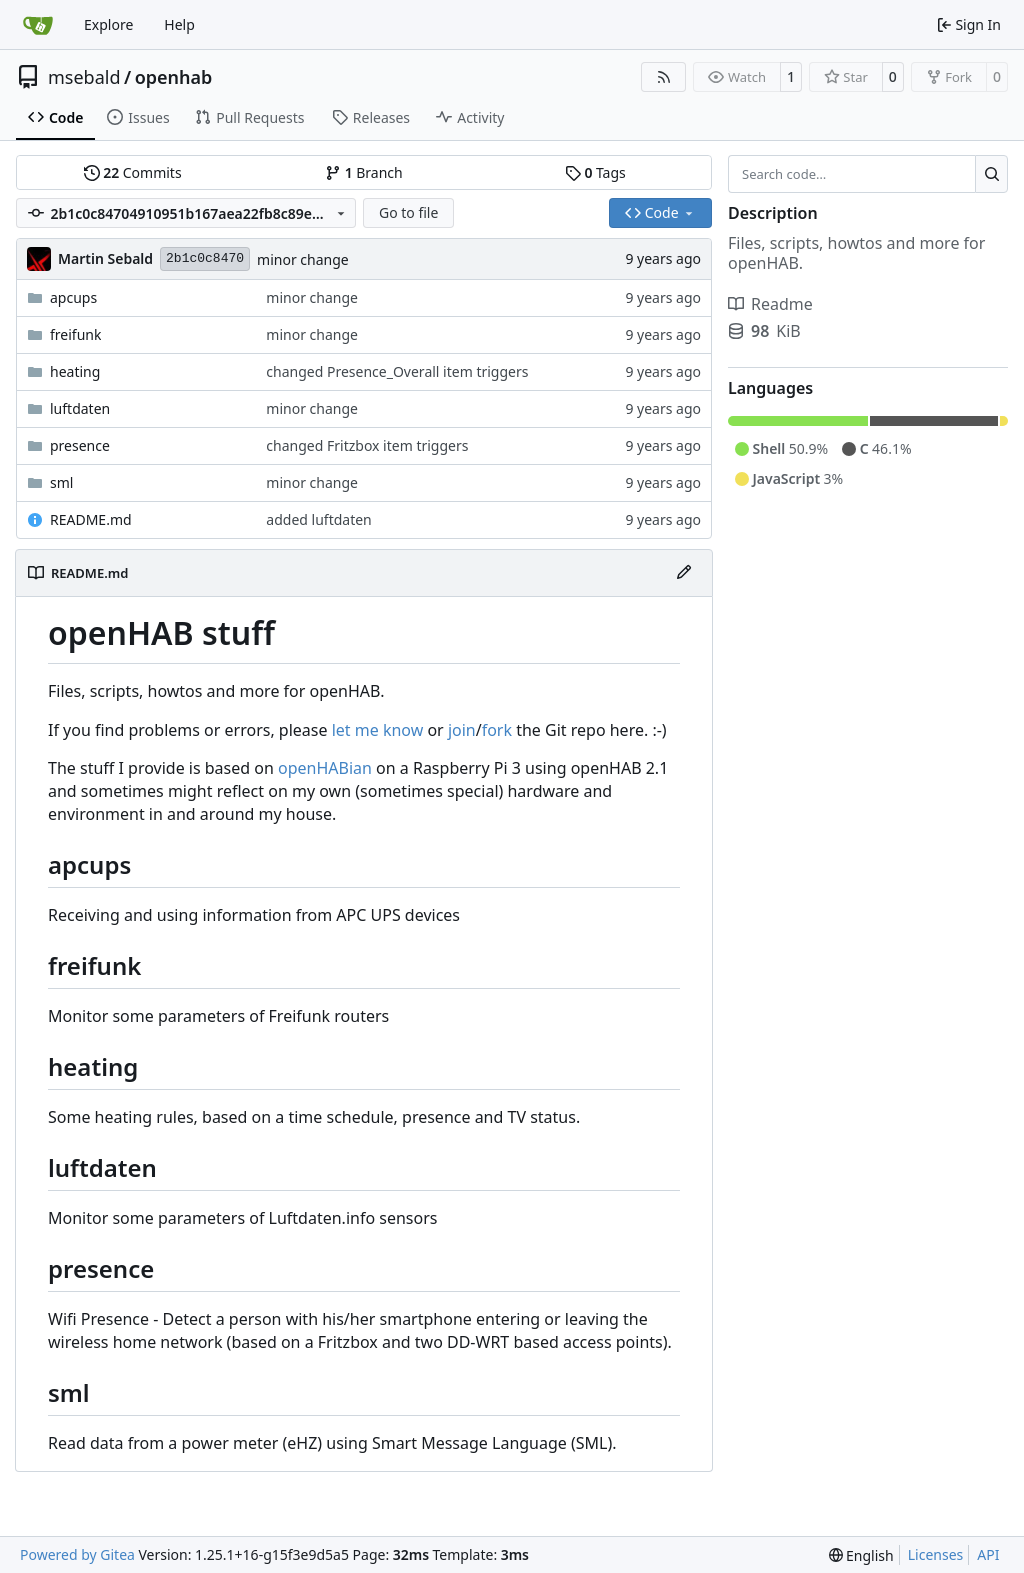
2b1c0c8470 (205, 258)
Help (179, 24)
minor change (303, 259)
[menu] (861, 1555)
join (462, 730)
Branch (364, 172)
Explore (108, 24)
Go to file (408, 212)
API (988, 1554)
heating (75, 371)
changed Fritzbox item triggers (367, 445)
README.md (91, 519)
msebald (84, 77)
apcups (73, 297)
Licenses (936, 1554)
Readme (770, 304)
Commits (133, 172)
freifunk (75, 334)
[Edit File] (684, 573)
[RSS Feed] (664, 77)
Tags (595, 172)
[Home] (38, 25)
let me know (378, 730)
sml (61, 482)
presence (80, 445)
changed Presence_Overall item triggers (397, 371)
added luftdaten (318, 519)
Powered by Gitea (77, 1554)
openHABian (325, 768)
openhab (174, 77)
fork (497, 730)
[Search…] (991, 174)
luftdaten (80, 408)
